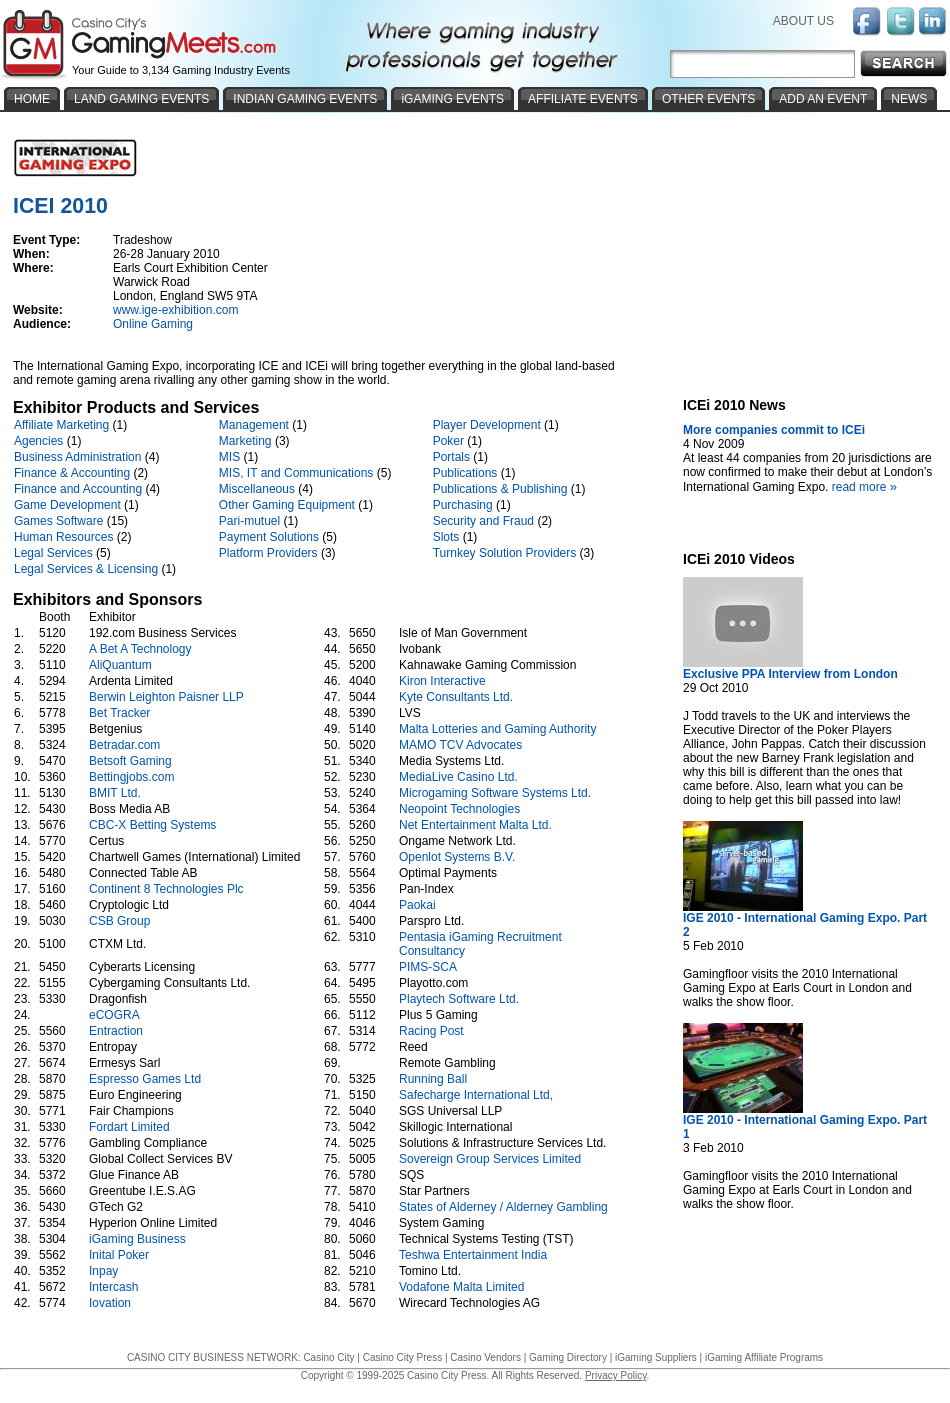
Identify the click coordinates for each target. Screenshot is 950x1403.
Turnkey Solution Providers (505, 553)
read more (867, 487)
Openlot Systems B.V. (457, 857)
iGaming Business (137, 1239)
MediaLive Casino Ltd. (458, 777)
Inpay (103, 1271)
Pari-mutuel (249, 521)
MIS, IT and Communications (296, 473)
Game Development (67, 505)
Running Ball (433, 1079)
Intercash (113, 1287)
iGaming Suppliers (656, 1357)
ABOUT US (803, 21)
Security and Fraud (483, 521)
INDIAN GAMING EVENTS (305, 99)
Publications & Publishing (500, 489)
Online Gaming (153, 324)
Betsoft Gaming (130, 761)
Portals (451, 457)
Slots (446, 537)
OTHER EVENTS (708, 99)
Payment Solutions (269, 537)
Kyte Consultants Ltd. (456, 697)
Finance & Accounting (72, 473)
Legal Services (53, 553)
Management (254, 425)
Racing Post (431, 1031)
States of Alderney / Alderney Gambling (503, 1207)
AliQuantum (120, 665)
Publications (465, 473)
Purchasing (463, 505)
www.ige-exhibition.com (175, 310)
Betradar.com (124, 745)
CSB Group (119, 921)
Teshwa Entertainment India (473, 1255)
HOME (32, 99)
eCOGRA (114, 1015)
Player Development (487, 425)
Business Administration (77, 457)
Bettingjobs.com (131, 777)
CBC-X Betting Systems (152, 825)
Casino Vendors (485, 1357)
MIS (229, 457)
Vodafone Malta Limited (461, 1287)
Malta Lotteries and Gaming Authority (497, 729)
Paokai (417, 905)
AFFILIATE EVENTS (583, 99)
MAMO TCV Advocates (460, 745)
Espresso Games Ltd (145, 1079)
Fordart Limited (129, 1127)
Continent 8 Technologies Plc (166, 889)
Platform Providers (268, 553)
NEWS (909, 99)
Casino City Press (402, 1357)
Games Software (58, 521)
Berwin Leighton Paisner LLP (166, 697)
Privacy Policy (616, 1375)
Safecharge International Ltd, (476, 1095)
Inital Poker (119, 1255)
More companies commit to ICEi (774, 430)
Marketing (245, 441)
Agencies (38, 441)
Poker (448, 441)
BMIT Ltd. (115, 793)
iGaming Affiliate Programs (764, 1357)
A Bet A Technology (140, 649)
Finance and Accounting (78, 489)
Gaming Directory (568, 1357)
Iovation (110, 1303)
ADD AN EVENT (823, 99)
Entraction (116, 1031)
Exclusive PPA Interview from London (790, 674)
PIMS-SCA (427, 967)
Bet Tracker (119, 713)
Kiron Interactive (442, 681)
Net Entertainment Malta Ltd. (475, 825)
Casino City (328, 1357)
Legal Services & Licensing (86, 569)
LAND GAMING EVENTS (141, 99)
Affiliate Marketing (61, 425)
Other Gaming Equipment (287, 505)
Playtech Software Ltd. (459, 999)
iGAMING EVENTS (452, 99)
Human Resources (63, 537)
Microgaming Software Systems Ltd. (495, 793)
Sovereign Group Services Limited (490, 1159)
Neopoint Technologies (459, 809)
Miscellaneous (257, 489)
